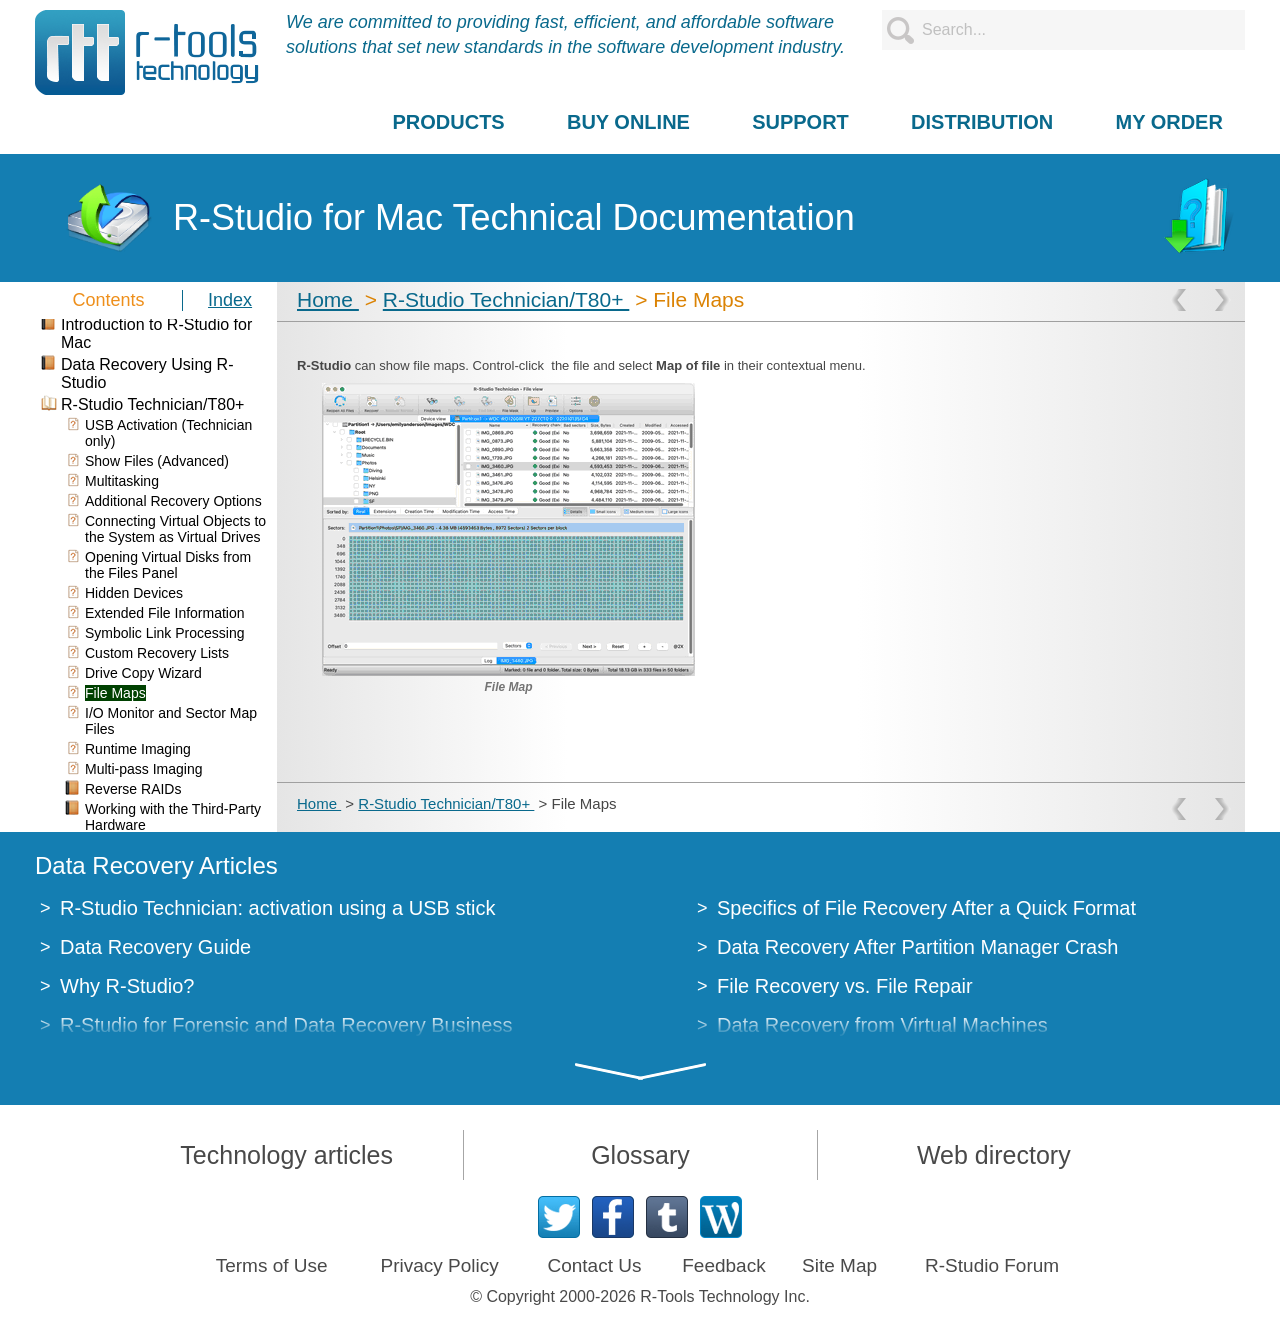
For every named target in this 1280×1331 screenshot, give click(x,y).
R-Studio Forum (992, 1265)
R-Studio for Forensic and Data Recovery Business (286, 1025)
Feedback (723, 1265)
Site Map (839, 1265)
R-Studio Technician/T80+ (506, 299)
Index (230, 300)
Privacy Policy (439, 1265)
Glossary (640, 1155)
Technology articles (286, 1155)
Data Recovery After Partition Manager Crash (917, 947)
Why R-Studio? (127, 986)
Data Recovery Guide (155, 947)
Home (328, 299)
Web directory (994, 1155)
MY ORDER (1168, 122)
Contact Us (594, 1265)
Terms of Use (272, 1265)
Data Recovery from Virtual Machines (882, 1025)
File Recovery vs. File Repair (845, 986)
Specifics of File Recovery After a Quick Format (926, 908)
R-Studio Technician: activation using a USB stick (277, 908)
